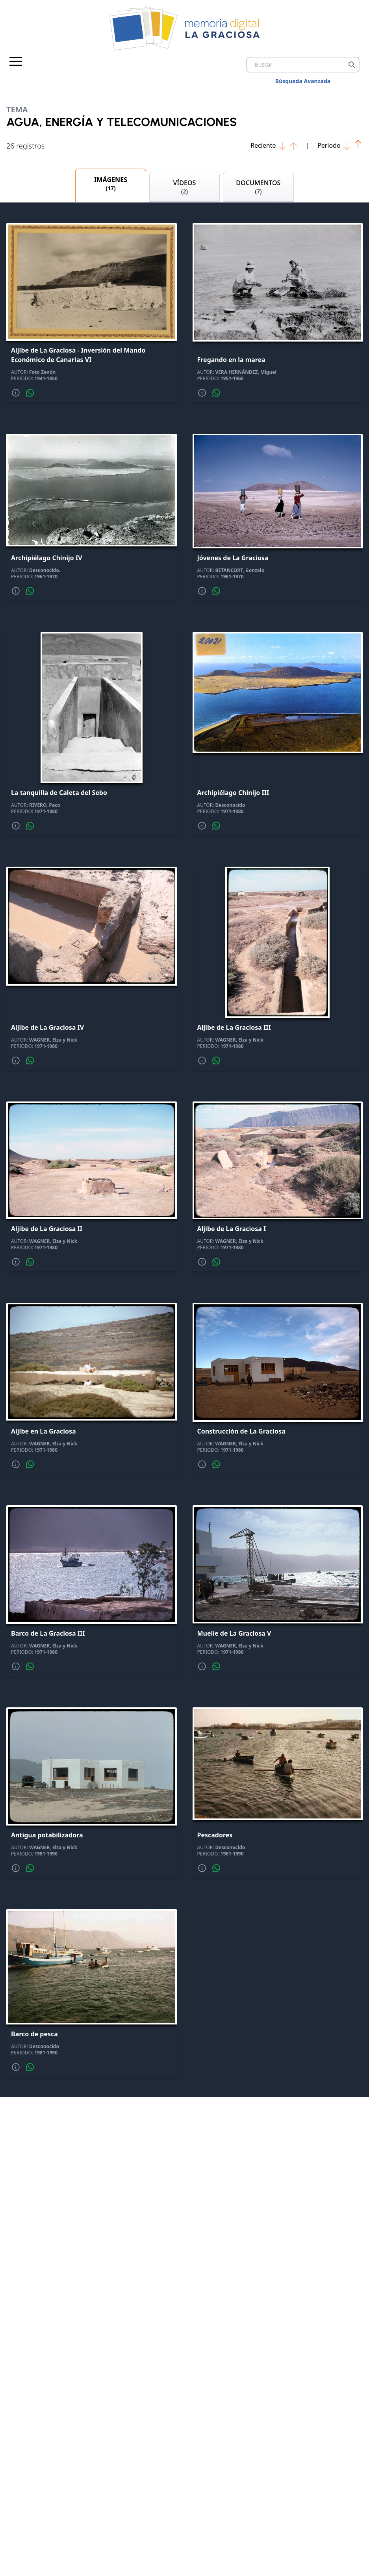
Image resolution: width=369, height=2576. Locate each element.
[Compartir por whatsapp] (30, 394)
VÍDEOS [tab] (184, 188)
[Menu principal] (15, 61)
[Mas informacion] (15, 394)
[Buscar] (352, 64)
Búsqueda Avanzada (302, 81)
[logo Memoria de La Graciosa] (184, 28)
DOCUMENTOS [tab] (258, 188)
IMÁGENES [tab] (110, 185)
